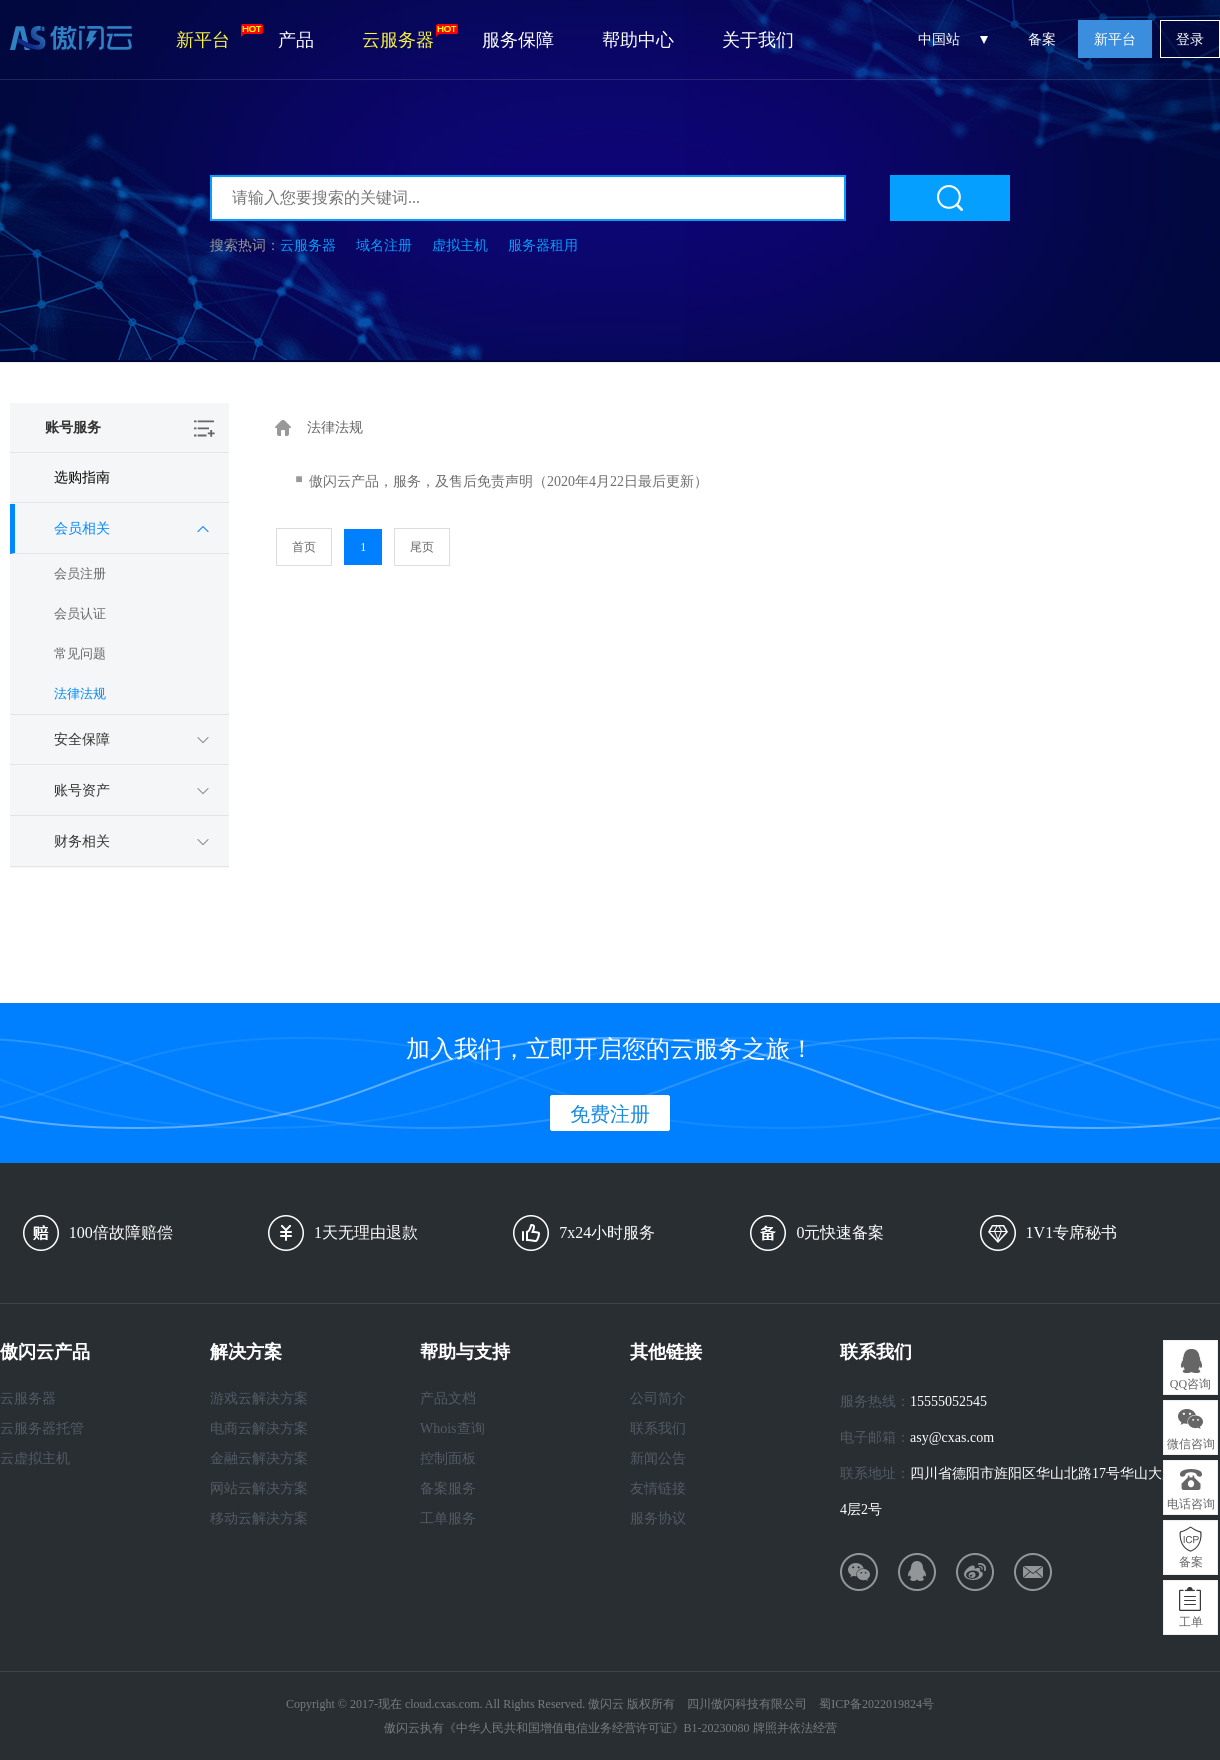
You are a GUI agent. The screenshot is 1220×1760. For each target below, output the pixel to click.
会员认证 (80, 613)
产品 (296, 40)
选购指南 (82, 477)
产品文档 (448, 1398)
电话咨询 (1191, 1504)
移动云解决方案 (259, 1518)
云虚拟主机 (35, 1458)
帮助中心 (638, 40)
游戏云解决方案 (259, 1398)
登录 (1190, 39)
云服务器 (410, 37)
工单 (1191, 1622)
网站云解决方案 (259, 1488)
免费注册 (610, 1114)
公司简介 (658, 1398)
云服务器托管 (42, 1428)
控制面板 (448, 1458)
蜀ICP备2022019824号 (876, 1704)
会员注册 (80, 573)
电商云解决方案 (259, 1428)
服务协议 (658, 1518)
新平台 (215, 37)
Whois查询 (452, 1428)
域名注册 (384, 245)
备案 (1042, 39)
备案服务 (448, 1488)
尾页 (422, 547)
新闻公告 (658, 1458)
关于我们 (758, 40)
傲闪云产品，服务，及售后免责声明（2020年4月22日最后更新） (508, 481)
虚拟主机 (460, 245)
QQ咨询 (1190, 1384)
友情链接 (658, 1488)
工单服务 (448, 1518)
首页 (304, 547)
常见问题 (80, 653)
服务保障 (518, 40)
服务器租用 (543, 245)
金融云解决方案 (259, 1458)
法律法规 (80, 693)
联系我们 (658, 1428)
